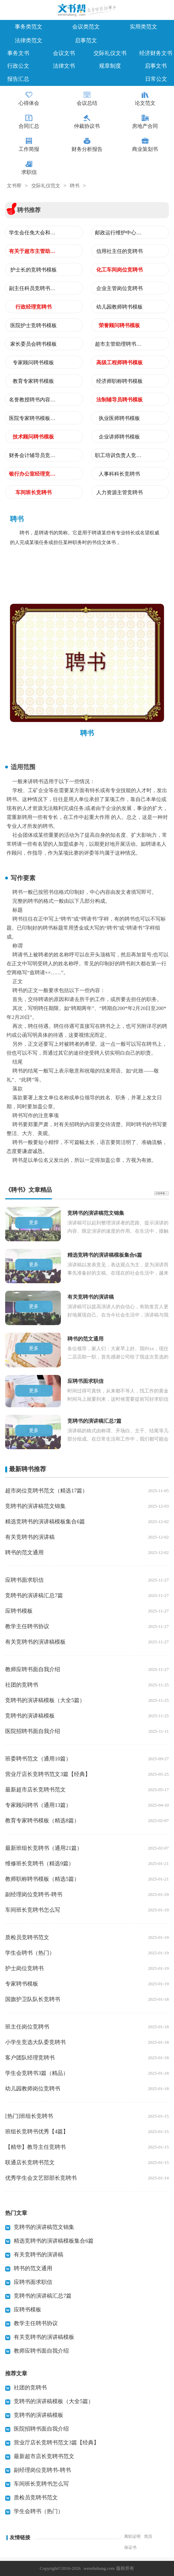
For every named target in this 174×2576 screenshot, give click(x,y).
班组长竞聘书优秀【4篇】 (36, 2131)
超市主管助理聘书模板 (119, 344)
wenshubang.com (99, 2568)
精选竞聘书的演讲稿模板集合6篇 (45, 1521)
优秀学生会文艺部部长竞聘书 (41, 2178)
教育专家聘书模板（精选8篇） (42, 1820)
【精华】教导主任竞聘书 (35, 2147)
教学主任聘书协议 (27, 1626)
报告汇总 (18, 79)
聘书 (74, 186)
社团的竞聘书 (21, 1685)
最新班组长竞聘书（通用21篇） (43, 1848)
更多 (34, 1222)
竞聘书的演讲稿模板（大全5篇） (45, 1700)
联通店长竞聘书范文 (30, 2162)
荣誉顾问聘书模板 (119, 325)
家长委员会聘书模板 (33, 344)
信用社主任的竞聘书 (119, 251)
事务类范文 (28, 27)
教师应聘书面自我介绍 (32, 1669)
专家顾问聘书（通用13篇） (38, 1805)
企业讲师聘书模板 (119, 437)
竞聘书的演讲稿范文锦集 (35, 1506)
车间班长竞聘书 (33, 492)
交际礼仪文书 (110, 53)
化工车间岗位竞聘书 (119, 270)
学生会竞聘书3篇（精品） (36, 2073)
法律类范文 (28, 40)
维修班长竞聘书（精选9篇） (39, 1863)
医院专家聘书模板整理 (33, 418)
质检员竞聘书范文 (27, 1937)
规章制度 (110, 66)
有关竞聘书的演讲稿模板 (35, 1642)
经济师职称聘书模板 (119, 381)
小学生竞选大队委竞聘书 (35, 2042)
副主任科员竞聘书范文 (33, 288)
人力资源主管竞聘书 (119, 492)
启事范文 (86, 40)
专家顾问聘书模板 (33, 362)
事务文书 (18, 53)
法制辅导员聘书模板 (119, 399)
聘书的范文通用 (24, 1552)
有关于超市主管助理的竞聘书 (33, 251)
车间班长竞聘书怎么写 (32, 1910)
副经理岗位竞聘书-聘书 (33, 1894)
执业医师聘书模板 (119, 418)
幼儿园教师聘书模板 (119, 307)
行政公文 (18, 66)
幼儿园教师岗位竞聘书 (32, 2088)
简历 (148, 2536)
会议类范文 (86, 27)
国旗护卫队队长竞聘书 (32, 1999)
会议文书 (64, 53)
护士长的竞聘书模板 (33, 270)
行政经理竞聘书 (33, 307)
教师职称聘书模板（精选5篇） (42, 1879)
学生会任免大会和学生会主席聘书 (33, 232)
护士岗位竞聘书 (24, 1968)
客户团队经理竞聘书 (30, 2058)
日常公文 (156, 79)
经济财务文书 (155, 53)
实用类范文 (143, 27)
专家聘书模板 (21, 1984)
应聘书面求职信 (24, 1580)
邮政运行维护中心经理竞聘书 (119, 232)
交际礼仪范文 (45, 186)
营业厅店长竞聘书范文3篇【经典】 (47, 1774)
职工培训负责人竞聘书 (119, 455)
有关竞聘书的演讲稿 (30, 1537)
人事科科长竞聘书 (119, 474)
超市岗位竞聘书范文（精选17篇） (46, 1491)
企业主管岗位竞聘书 (119, 288)
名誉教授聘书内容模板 (33, 399)
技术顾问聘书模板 (33, 437)
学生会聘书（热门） (30, 1953)
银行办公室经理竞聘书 (33, 474)
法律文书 (64, 66)
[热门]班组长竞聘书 (29, 2116)
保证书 (130, 2547)
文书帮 (14, 186)
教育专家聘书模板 (33, 381)
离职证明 (132, 2536)
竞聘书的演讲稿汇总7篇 (34, 1595)
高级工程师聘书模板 (119, 362)
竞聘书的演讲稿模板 (30, 1716)
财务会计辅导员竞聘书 (33, 455)
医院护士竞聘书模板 (33, 325)
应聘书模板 (19, 1611)
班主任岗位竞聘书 (27, 2027)
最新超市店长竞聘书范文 (35, 1789)
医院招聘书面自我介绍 (32, 1731)
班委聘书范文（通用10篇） (38, 1759)
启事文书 (156, 66)
